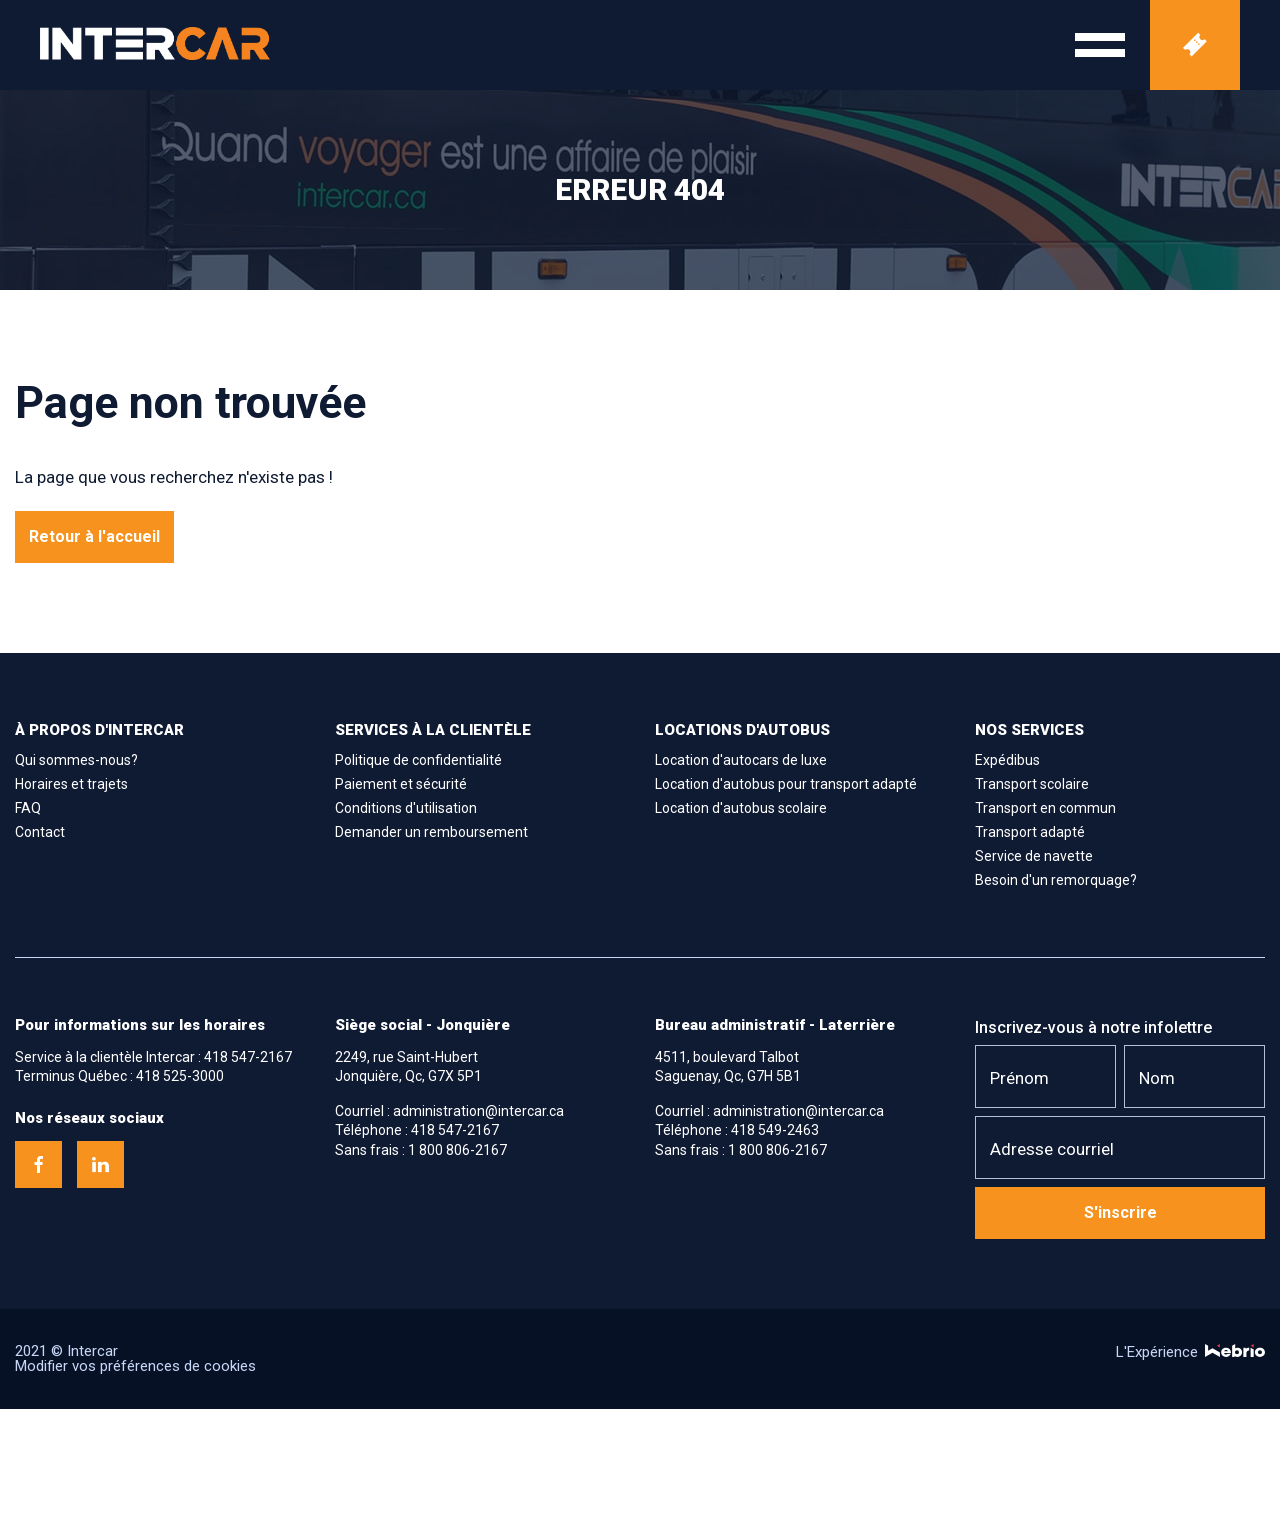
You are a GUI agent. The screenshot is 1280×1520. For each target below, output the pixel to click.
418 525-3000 (180, 1076)
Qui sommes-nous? (76, 760)
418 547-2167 (248, 1057)
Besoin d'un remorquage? (1056, 880)
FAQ (28, 808)
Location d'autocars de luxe (741, 760)
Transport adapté (1030, 832)
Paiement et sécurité (401, 784)
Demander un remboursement (431, 832)
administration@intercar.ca (478, 1111)
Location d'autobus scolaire (741, 808)
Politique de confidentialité (418, 760)
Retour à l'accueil (94, 536)
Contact (40, 832)
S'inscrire (1120, 1212)
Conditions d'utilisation (406, 808)
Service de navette (1034, 856)
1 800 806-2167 (457, 1150)
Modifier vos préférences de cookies (135, 1366)
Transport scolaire (1032, 784)
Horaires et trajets (71, 784)
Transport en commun (1045, 808)
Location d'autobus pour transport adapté (786, 784)
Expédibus (1007, 760)
